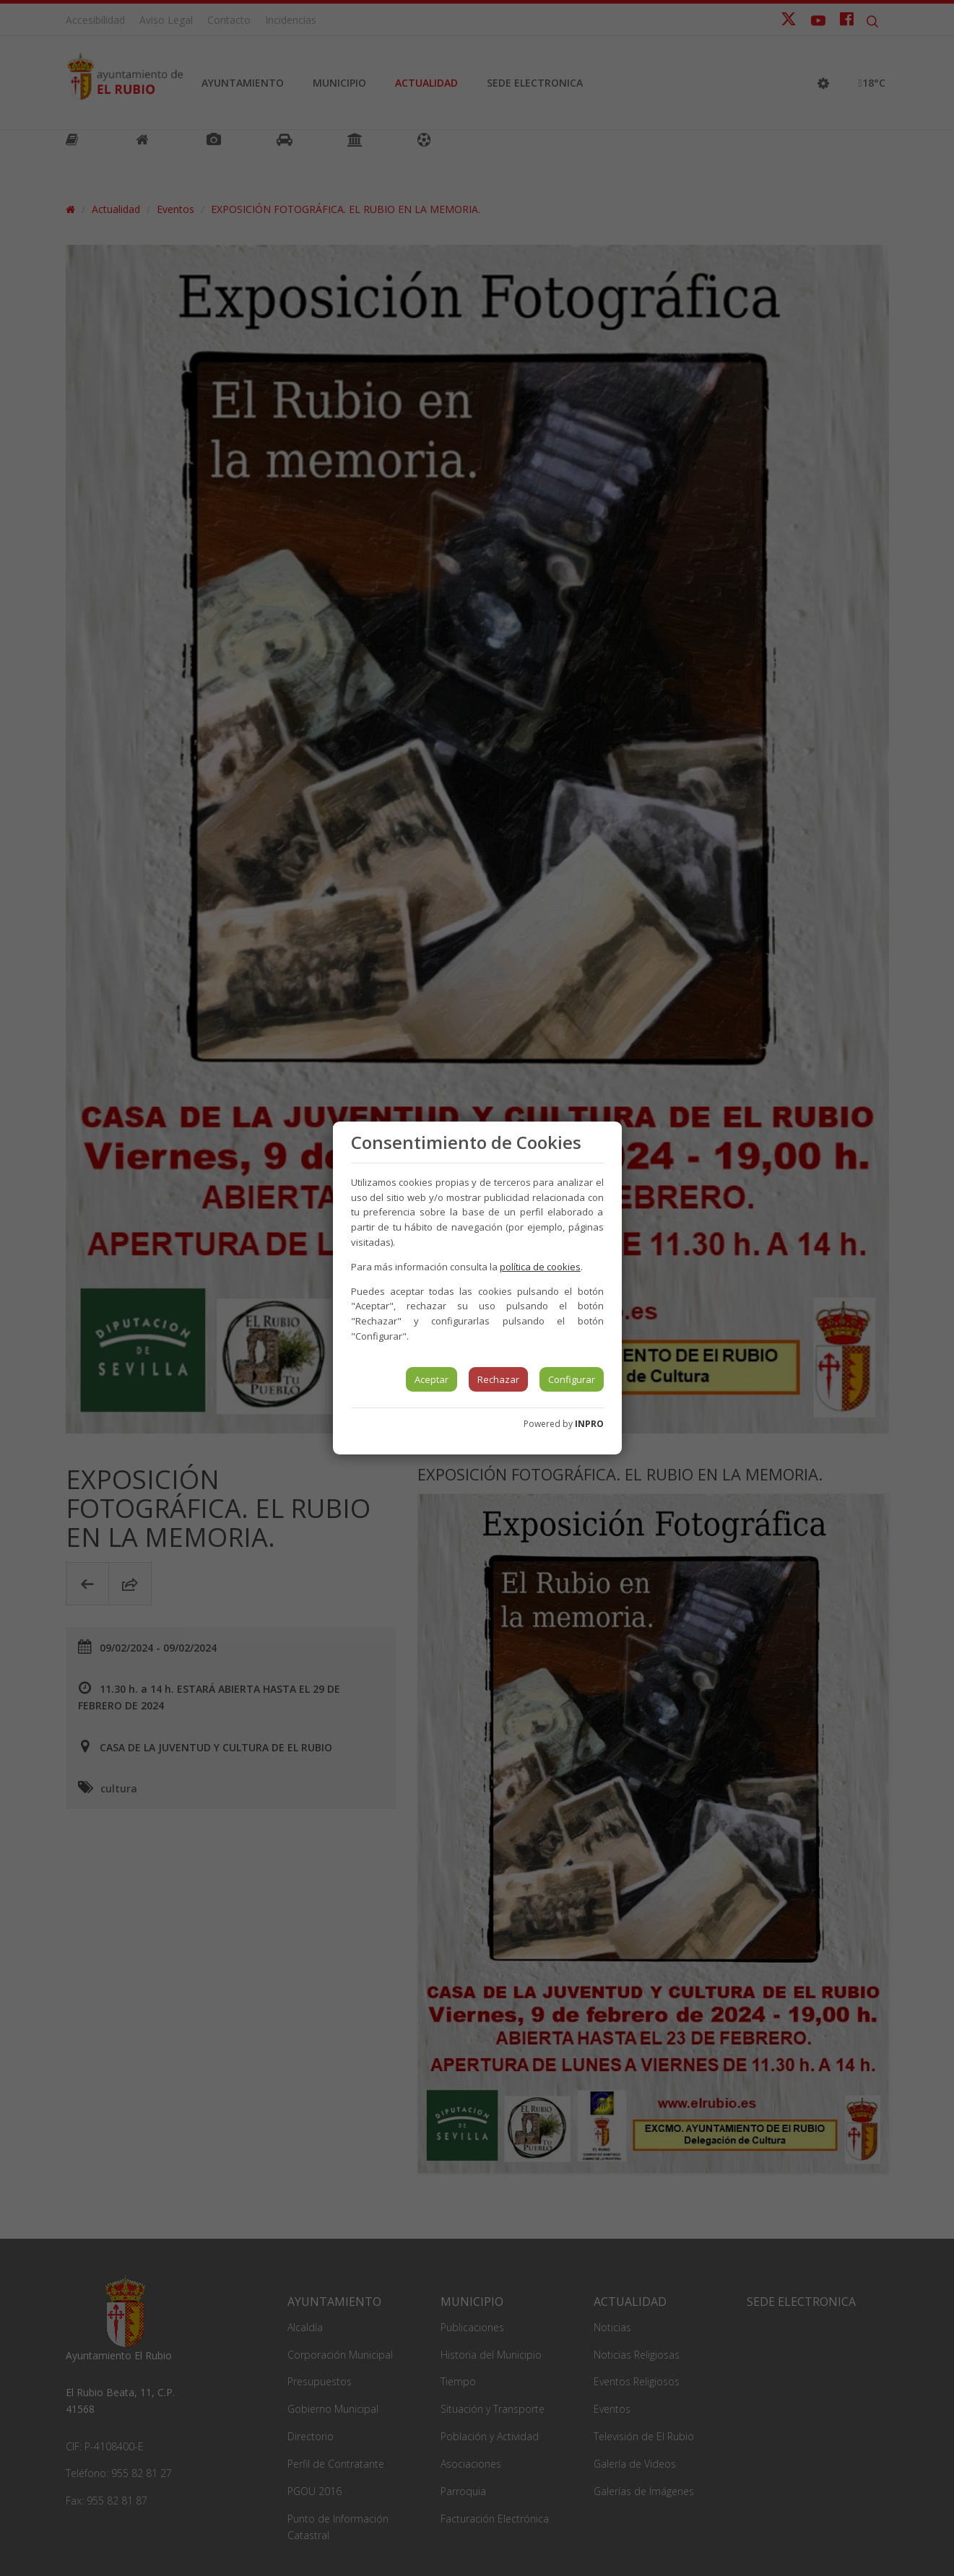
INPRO (589, 1424)
